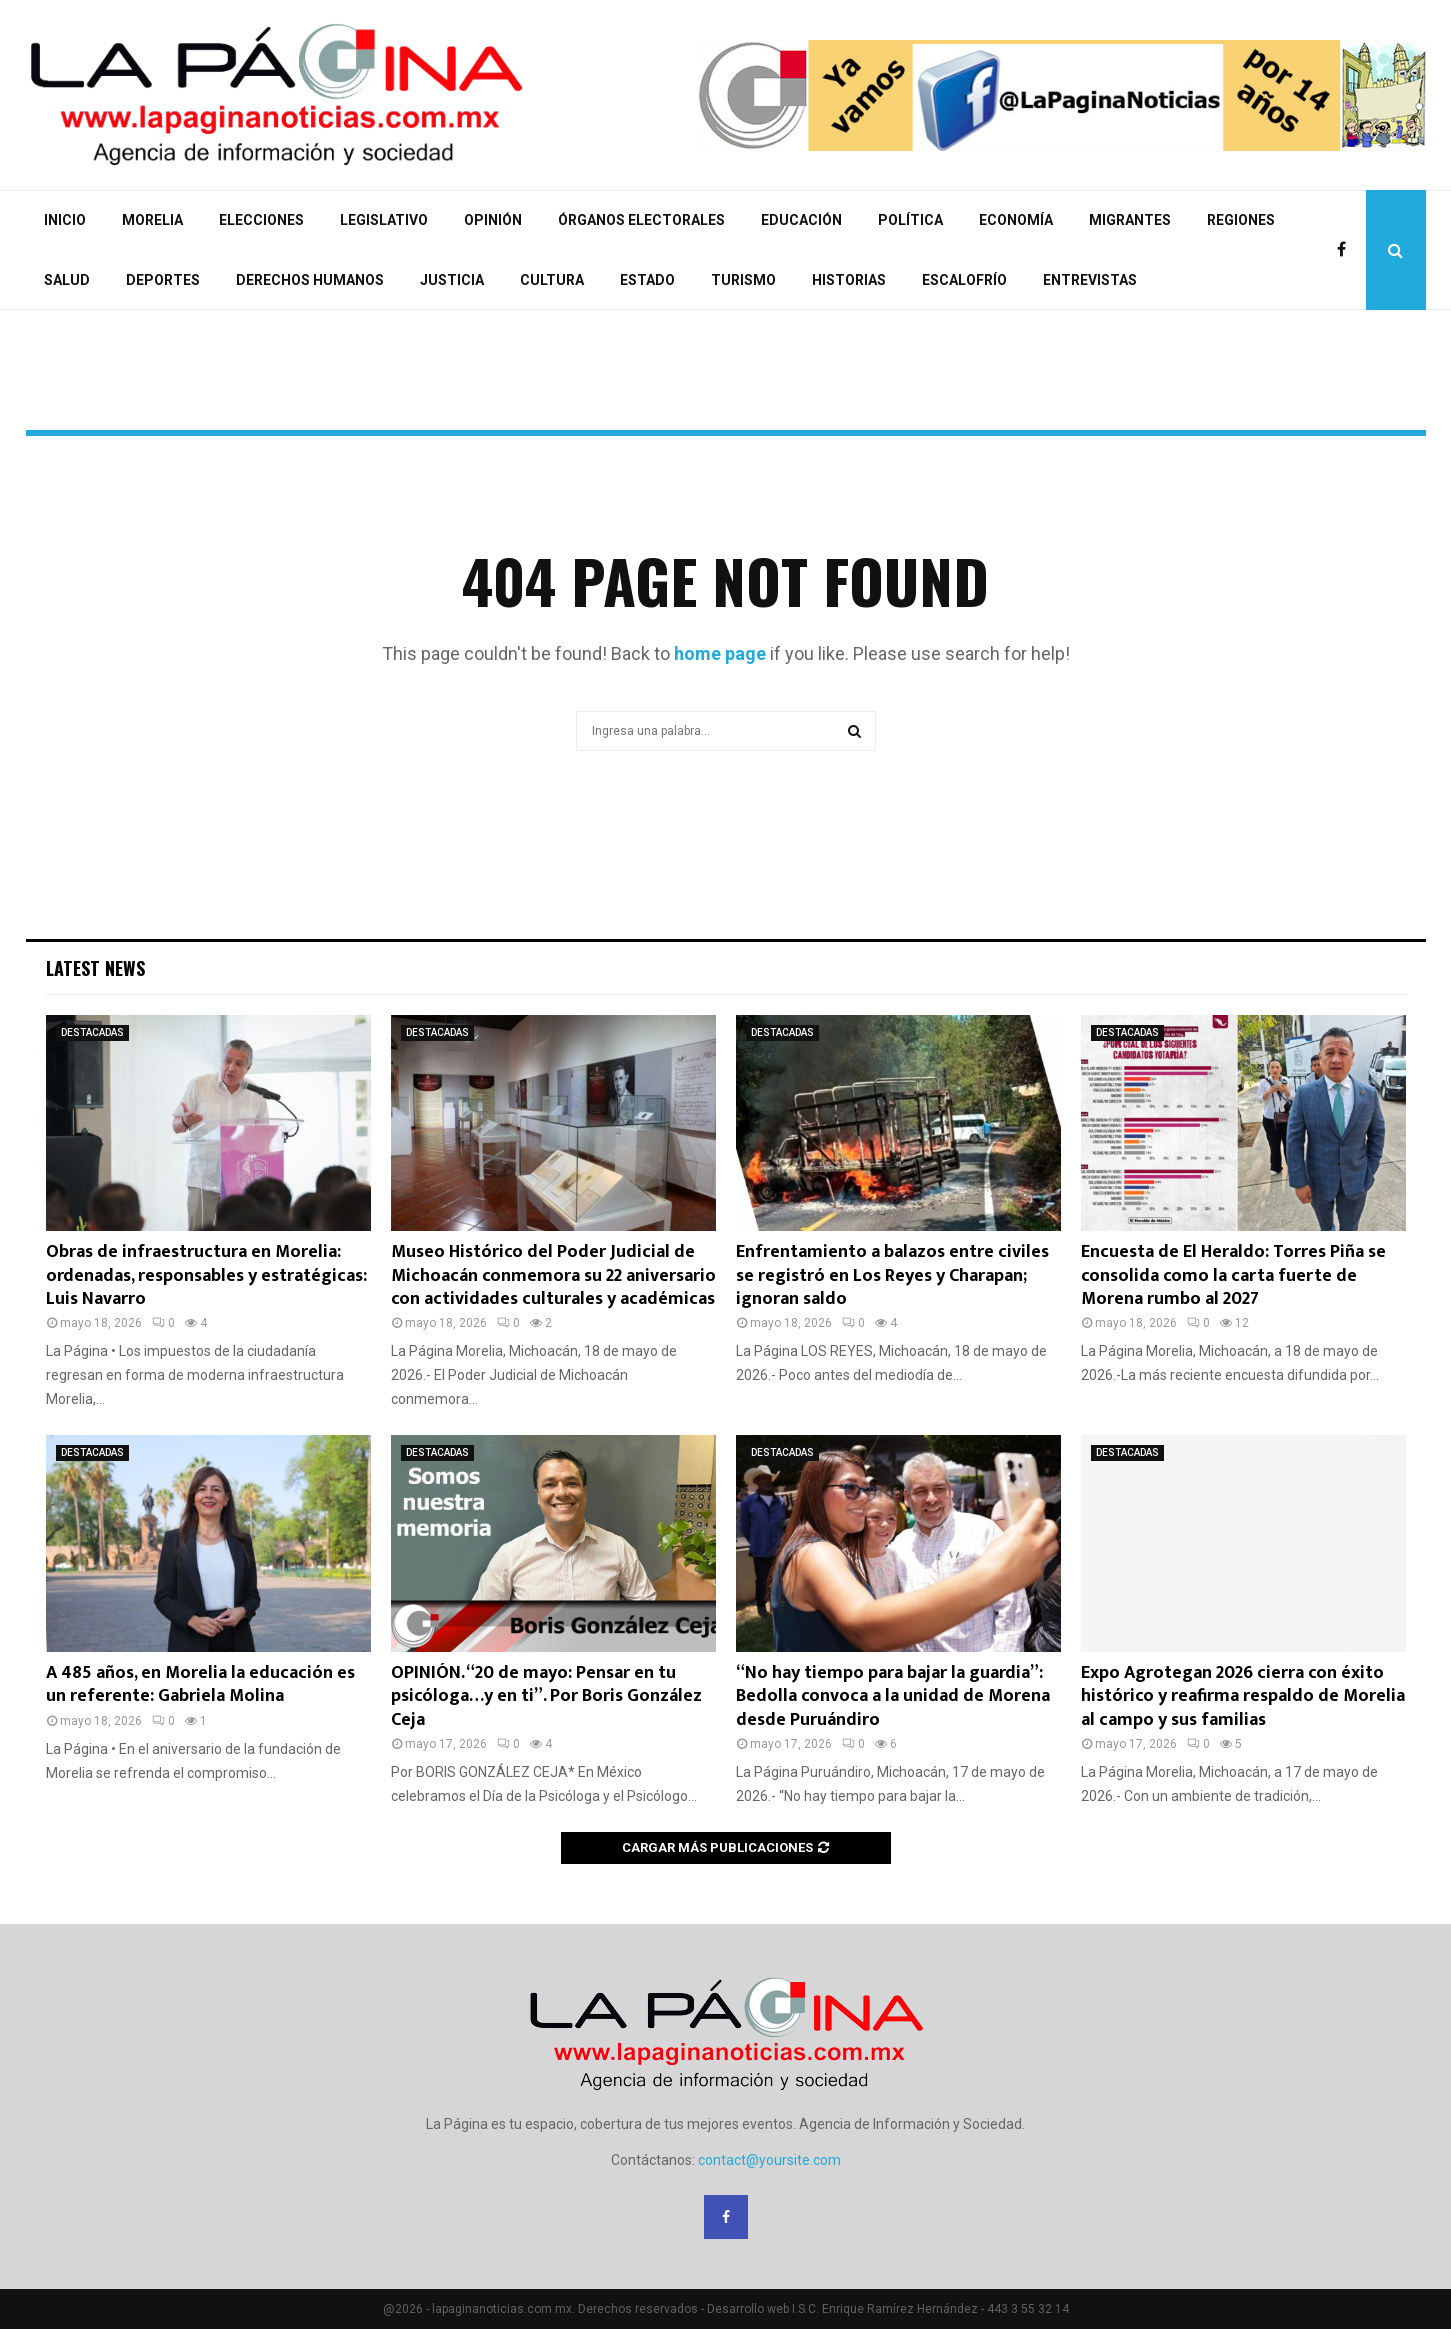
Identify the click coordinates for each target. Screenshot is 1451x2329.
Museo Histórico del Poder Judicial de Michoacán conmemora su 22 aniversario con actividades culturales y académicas (553, 1275)
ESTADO (647, 280)
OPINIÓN (493, 220)
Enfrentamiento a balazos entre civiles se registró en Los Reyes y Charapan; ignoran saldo (892, 1275)
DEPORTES (163, 280)
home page (720, 653)
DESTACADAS (92, 1032)
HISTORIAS (849, 280)
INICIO (65, 220)
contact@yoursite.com (769, 2160)
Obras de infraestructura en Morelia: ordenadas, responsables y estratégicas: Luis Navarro (206, 1275)
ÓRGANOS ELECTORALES (641, 220)
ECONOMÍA (1016, 220)
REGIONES (1241, 220)
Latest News (95, 968)
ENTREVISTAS (1090, 280)
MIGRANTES (1130, 220)
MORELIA (152, 220)
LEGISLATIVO (384, 220)
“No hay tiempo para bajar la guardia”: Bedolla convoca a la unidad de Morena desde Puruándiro (893, 1696)
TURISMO (743, 280)
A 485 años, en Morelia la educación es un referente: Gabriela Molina (200, 1684)
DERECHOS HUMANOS (310, 280)
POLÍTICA (910, 220)
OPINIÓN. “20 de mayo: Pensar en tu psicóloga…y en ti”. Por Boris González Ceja (546, 1696)
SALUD (67, 280)
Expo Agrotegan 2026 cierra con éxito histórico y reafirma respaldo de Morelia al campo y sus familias (1243, 1696)
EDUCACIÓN (801, 220)
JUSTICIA (452, 280)
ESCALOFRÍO (964, 280)
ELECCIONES (261, 220)
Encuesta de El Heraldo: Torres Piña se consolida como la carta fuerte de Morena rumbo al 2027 (1233, 1275)
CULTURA (552, 280)
